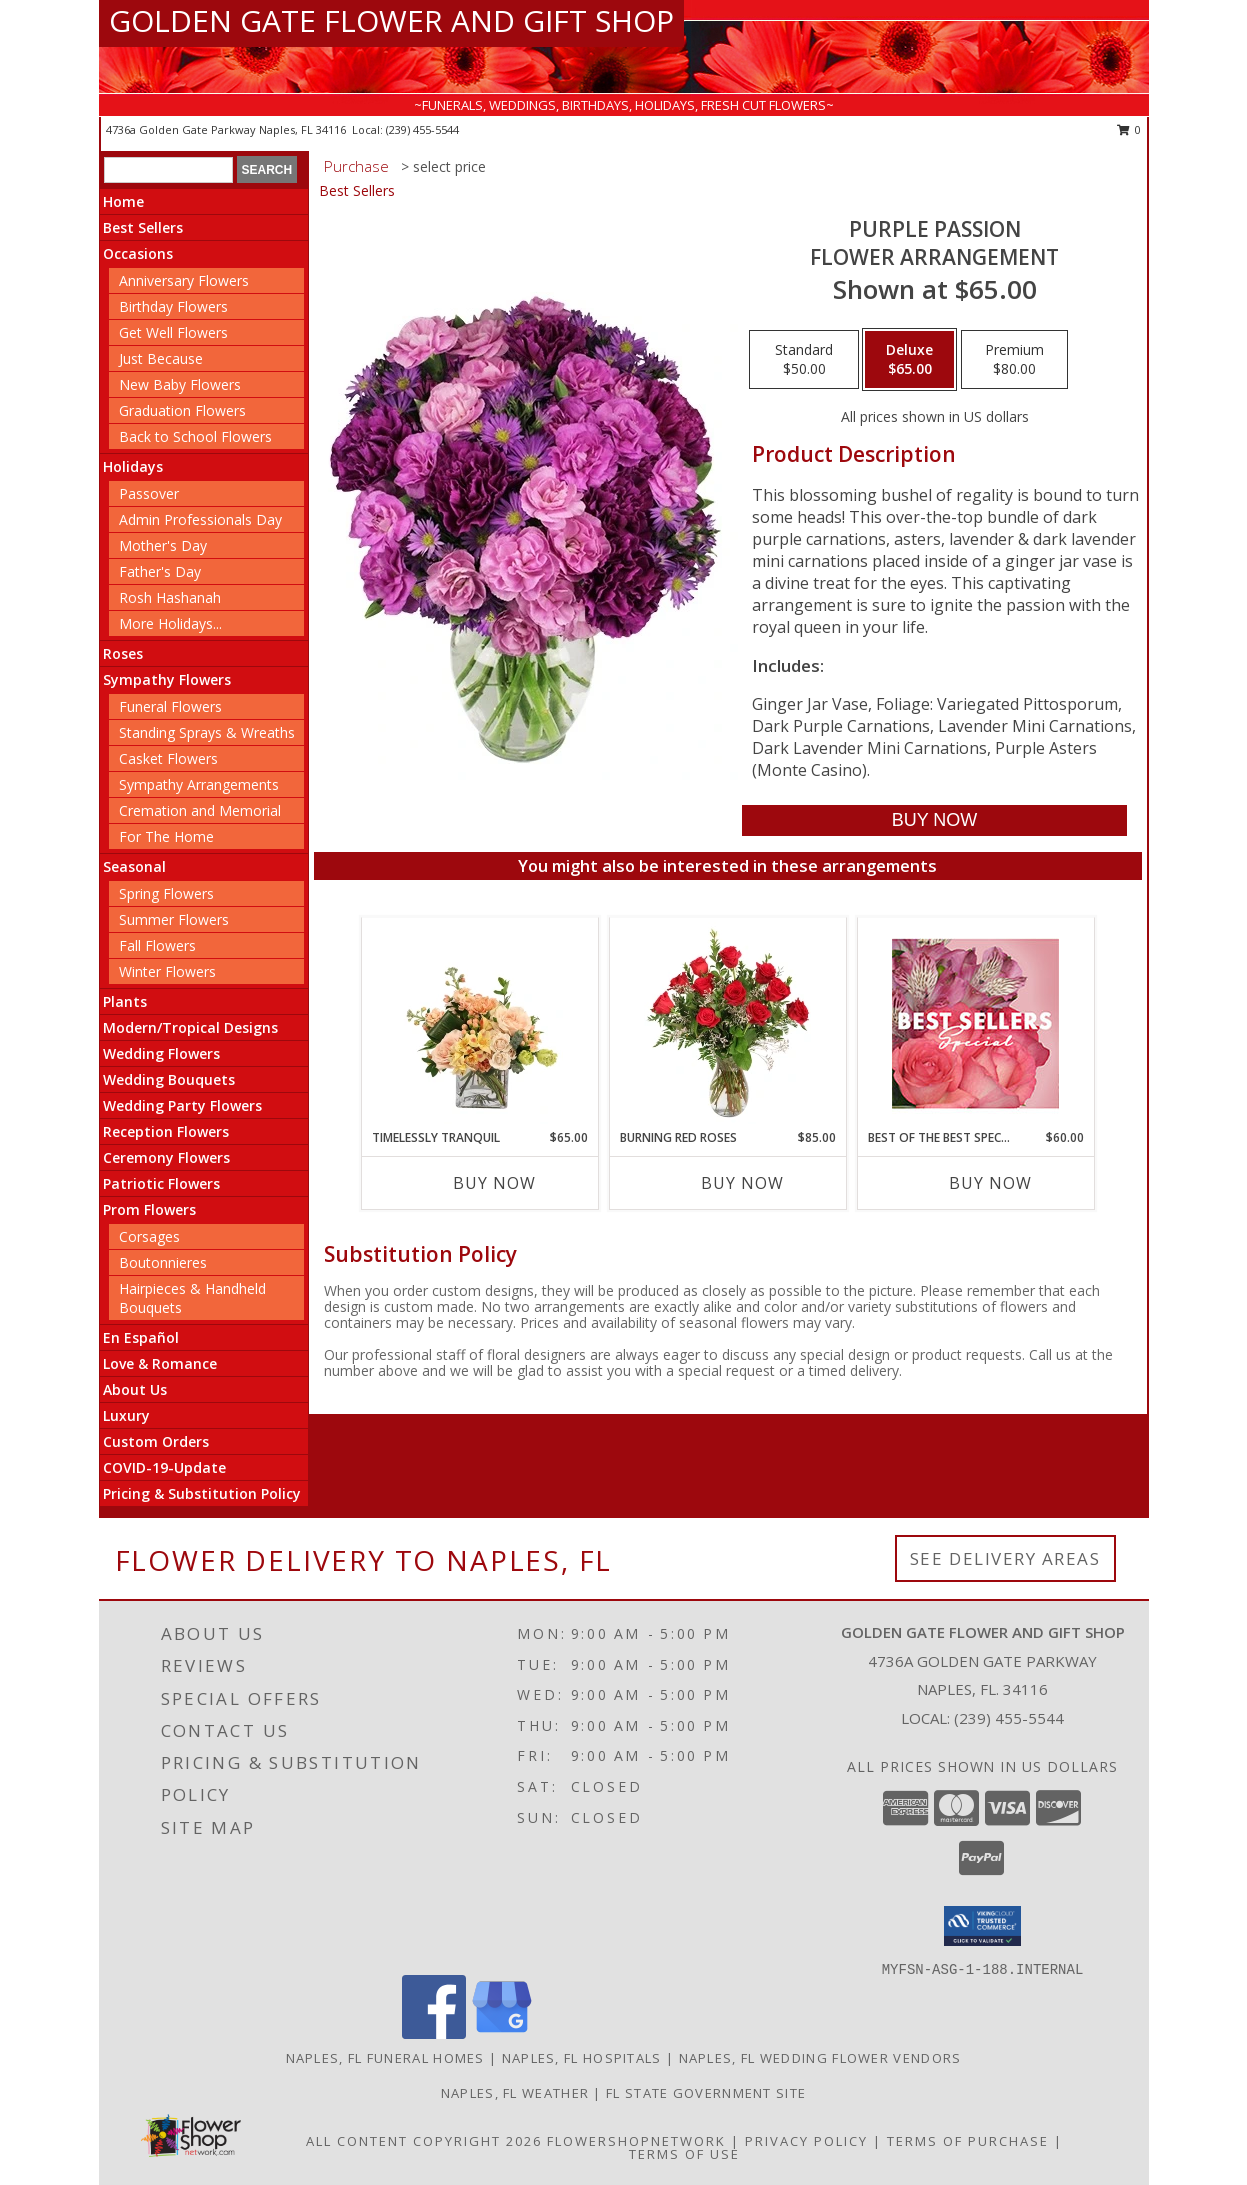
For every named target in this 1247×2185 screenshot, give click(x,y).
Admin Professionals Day (200, 519)
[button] (982, 1926)
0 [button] (1129, 129)
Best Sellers (143, 227)
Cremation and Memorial (200, 810)
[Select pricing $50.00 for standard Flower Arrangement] (804, 360)
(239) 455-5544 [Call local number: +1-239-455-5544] (422, 129)
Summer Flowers (174, 919)
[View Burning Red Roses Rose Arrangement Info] (727, 1023)
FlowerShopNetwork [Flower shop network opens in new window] (636, 2141)
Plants (125, 1001)
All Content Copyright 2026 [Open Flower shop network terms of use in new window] (424, 2141)
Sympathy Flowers (167, 679)
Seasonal (134, 866)
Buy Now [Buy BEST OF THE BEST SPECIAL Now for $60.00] (990, 1183)
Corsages (149, 1236)
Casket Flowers (168, 758)
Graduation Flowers (182, 410)
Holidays (133, 466)
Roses (123, 653)
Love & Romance (160, 1363)
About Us (135, 1389)
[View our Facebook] (434, 2033)
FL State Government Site (706, 2093)
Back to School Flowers (195, 436)
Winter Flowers (167, 971)
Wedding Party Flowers (182, 1105)
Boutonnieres (163, 1262)
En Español (141, 1337)
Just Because (161, 358)
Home (123, 201)
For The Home (166, 836)
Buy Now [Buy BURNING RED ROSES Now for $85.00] (742, 1183)
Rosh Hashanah (170, 597)
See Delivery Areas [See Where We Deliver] (1005, 1558)
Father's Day (160, 571)
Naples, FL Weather (515, 2093)
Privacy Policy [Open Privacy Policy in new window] (806, 2141)
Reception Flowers (166, 1131)
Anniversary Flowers (184, 280)
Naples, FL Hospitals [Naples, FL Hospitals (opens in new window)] (582, 2058)
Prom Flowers (149, 1209)
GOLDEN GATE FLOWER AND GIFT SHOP (391, 20)
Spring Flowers (166, 893)
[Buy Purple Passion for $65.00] (934, 820)
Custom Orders (156, 1441)
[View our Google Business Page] (502, 2033)
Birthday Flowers (173, 306)
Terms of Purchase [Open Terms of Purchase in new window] (968, 2141)
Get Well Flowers (173, 332)
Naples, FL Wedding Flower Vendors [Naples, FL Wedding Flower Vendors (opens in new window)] (820, 2058)
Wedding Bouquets (169, 1079)
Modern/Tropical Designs (190, 1027)
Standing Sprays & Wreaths (207, 732)
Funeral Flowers (170, 706)
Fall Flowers (157, 945)
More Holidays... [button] (170, 623)
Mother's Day (163, 545)
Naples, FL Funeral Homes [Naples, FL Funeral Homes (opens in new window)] (385, 2058)
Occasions (138, 253)
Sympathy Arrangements (199, 784)
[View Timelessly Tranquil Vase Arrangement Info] (479, 1023)
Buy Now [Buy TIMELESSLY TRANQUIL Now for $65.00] (494, 1183)
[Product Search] (168, 170)
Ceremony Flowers (166, 1157)
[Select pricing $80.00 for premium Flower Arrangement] (1014, 360)
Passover (149, 493)
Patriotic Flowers (161, 1183)
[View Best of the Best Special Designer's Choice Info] (975, 1023)
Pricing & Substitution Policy (202, 1493)
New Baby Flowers (180, 384)
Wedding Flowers (161, 1053)
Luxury (126, 1415)
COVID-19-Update (164, 1467)
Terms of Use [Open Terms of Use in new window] (684, 2154)
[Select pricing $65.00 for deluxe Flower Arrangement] (909, 360)
